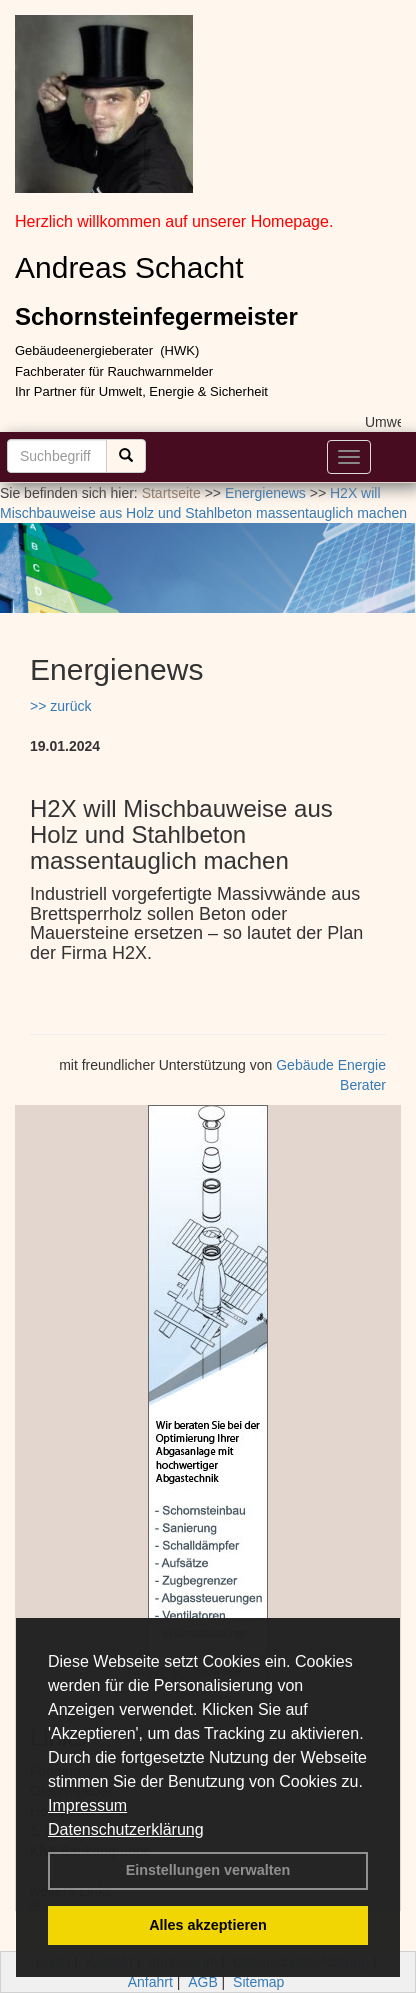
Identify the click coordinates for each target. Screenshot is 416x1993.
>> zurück (60, 706)
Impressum (87, 1805)
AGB (203, 1982)
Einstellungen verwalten (208, 1870)
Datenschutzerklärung (126, 1829)
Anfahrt (150, 1982)
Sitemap (258, 1982)
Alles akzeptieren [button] (208, 1925)
